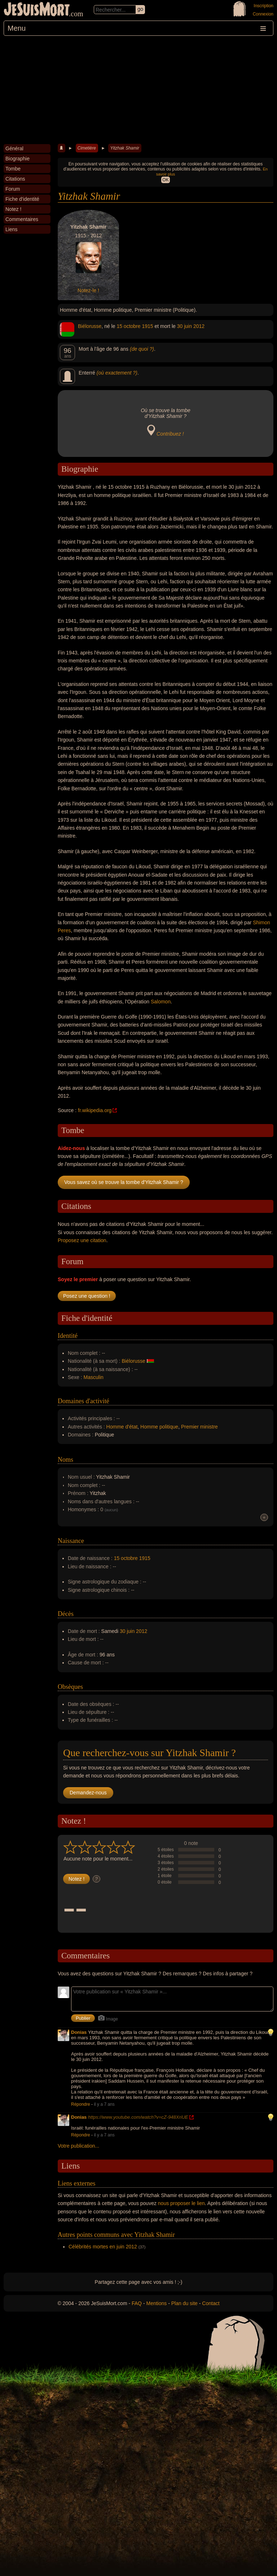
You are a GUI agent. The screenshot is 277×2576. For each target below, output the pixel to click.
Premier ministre (199, 1427)
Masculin (94, 1377)
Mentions (156, 2303)
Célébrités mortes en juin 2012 (103, 2246)
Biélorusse (89, 326)
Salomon (161, 1001)
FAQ (137, 2303)
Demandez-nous (88, 1792)
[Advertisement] (138, 90)
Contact (210, 2303)
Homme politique (159, 1427)
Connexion (263, 14)
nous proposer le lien (181, 2203)
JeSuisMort (37, 10)
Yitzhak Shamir (124, 148)
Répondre (80, 2104)
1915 (147, 326)
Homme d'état (122, 1427)
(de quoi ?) (142, 349)
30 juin (184, 326)
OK (165, 179)
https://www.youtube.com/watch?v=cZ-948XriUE (138, 2117)
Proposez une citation (82, 1240)
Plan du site (184, 2303)
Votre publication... (78, 2146)
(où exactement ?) (117, 373)
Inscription (263, 5)
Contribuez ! (170, 434)
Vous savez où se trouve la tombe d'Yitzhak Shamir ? (123, 1182)
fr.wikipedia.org (94, 1110)
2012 (199, 326)
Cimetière (87, 148)
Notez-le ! (88, 290)
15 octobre (128, 326)
